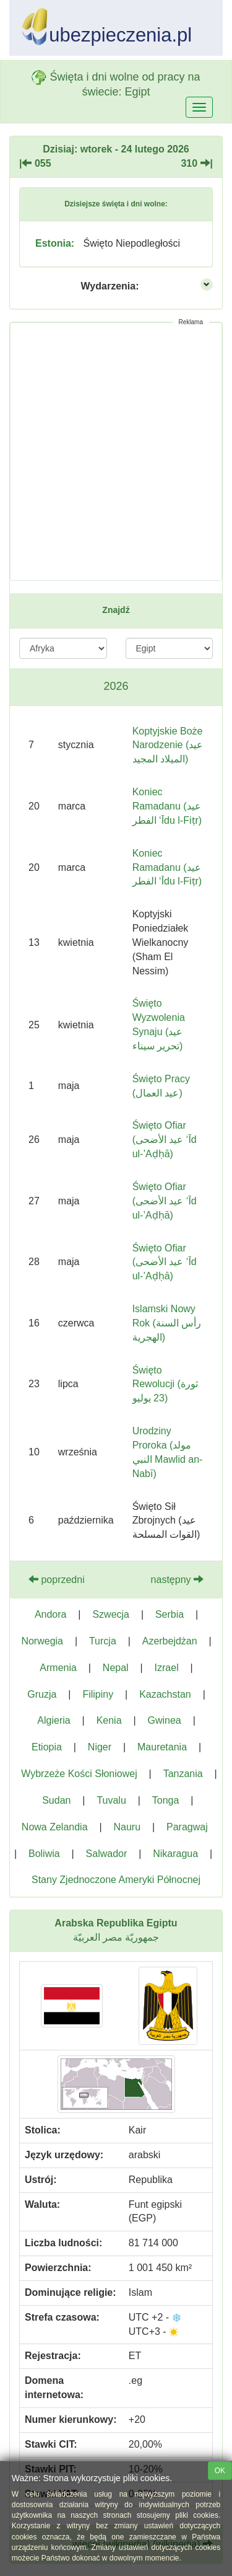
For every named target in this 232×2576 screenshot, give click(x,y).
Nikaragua (175, 1853)
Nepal (116, 1667)
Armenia (58, 1667)
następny (177, 1579)
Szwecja (110, 1614)
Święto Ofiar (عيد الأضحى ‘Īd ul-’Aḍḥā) (164, 1139)
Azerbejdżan (169, 1641)
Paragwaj (187, 1827)
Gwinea (164, 1720)
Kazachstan (165, 1694)
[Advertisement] (116, 451)
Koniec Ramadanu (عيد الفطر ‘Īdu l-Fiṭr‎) (167, 867)
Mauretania (162, 1747)
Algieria (53, 1720)
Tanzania (183, 1773)
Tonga (165, 1800)
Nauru (127, 1827)
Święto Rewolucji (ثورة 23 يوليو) (165, 1384)
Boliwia (44, 1853)
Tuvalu (111, 1800)
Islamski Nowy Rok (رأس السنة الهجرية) (167, 1323)
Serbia (169, 1614)
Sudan (56, 1800)
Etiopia (47, 1747)
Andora (51, 1614)
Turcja (102, 1641)
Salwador (106, 1853)
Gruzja (41, 1694)
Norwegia (42, 1641)
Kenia (109, 1720)
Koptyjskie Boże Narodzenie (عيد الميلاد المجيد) (168, 745)
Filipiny (97, 1694)
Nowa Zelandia (55, 1827)
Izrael (167, 1667)
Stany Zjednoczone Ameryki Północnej (116, 1879)
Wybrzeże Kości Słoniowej (79, 1773)
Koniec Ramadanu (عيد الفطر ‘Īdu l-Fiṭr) (167, 806)
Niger (99, 1747)
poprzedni (56, 1579)
